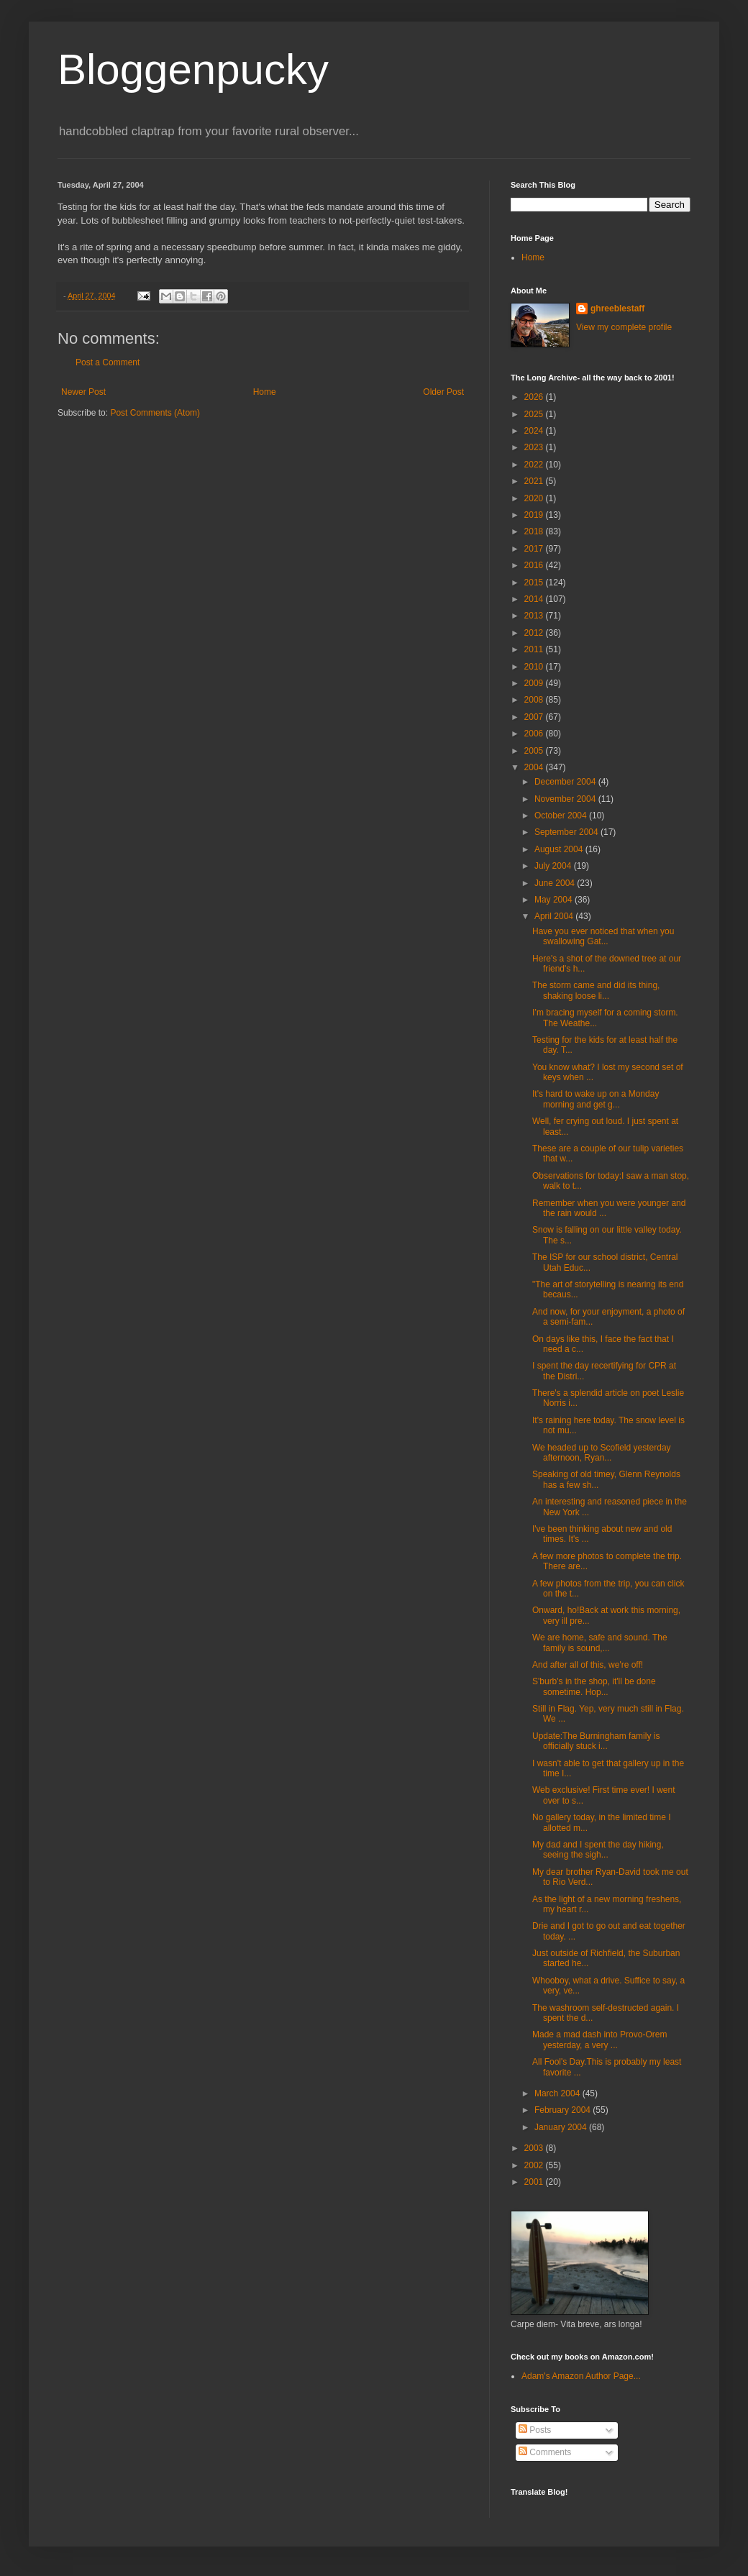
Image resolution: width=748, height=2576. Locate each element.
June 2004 (555, 883)
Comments (545, 2452)
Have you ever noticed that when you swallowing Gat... (603, 936)
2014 (535, 599)
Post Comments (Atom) (155, 413)
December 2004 (566, 782)
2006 (535, 734)
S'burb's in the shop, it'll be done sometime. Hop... (594, 1686)
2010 (535, 667)
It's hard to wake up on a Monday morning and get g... (595, 1099)
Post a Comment (108, 362)
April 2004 (554, 916)
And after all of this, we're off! (587, 1665)
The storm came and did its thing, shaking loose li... (596, 990)
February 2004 (563, 2110)
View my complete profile (624, 327)
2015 (535, 582)
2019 (535, 515)
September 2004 (567, 832)
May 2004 (554, 900)
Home (264, 392)
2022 (535, 465)
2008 (535, 700)
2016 (535, 565)
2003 (535, 2148)
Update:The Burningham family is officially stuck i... (596, 1741)
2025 (535, 414)
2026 (535, 397)
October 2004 (561, 815)
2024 (535, 431)
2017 (535, 549)
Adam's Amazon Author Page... (581, 2376)
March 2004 (558, 2093)
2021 (535, 481)
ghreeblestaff (617, 308)
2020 (535, 498)
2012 (535, 633)
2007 (535, 717)
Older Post (443, 392)
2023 (535, 447)
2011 (535, 649)
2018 (535, 531)
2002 (535, 2165)
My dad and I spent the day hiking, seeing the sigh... (598, 1850)
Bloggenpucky (193, 69)
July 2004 (554, 866)
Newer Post (83, 392)
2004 (535, 767)
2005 (535, 751)
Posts (535, 2430)
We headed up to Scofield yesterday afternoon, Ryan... (601, 1453)
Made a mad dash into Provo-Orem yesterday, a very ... (599, 2039)
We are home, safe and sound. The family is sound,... (599, 1642)
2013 (535, 616)
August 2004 (559, 849)
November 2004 (566, 799)
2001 (535, 2182)
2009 (535, 683)
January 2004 (561, 2127)
